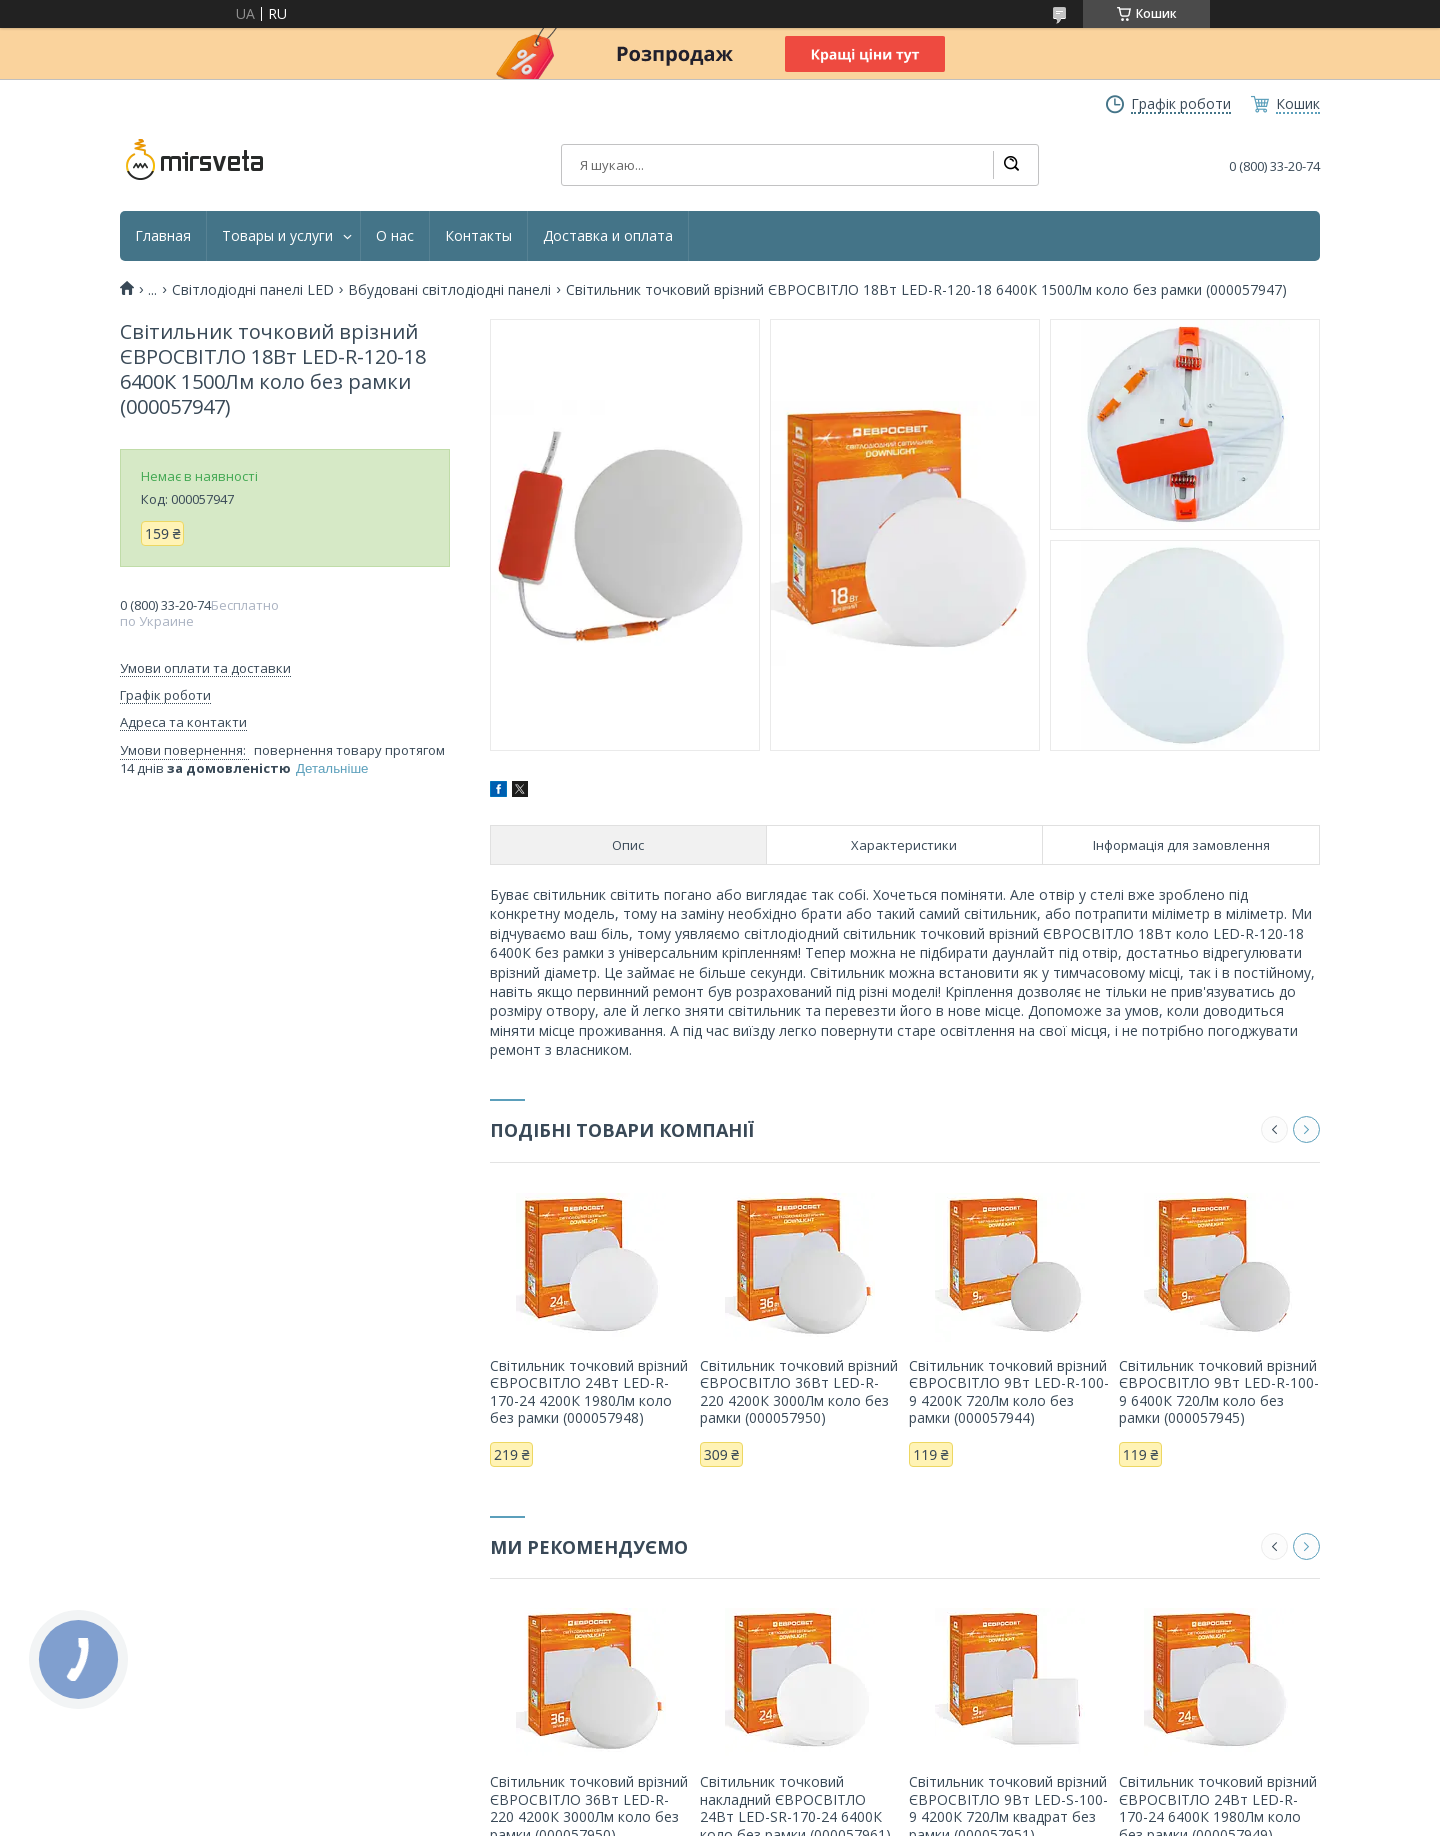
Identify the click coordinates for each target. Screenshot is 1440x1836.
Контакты (478, 236)
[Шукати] (1011, 165)
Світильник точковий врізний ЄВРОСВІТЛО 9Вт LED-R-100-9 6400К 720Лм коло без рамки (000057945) (1219, 1392)
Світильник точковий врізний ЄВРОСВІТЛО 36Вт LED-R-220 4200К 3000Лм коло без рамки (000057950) (799, 1392)
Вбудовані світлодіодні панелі (449, 290)
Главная (163, 236)
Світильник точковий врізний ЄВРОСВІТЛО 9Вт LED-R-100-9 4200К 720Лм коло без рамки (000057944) (1009, 1392)
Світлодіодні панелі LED (253, 290)
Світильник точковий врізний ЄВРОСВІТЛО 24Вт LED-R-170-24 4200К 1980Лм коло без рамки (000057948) (589, 1392)
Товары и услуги (277, 236)
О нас (395, 236)
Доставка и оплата (608, 236)
